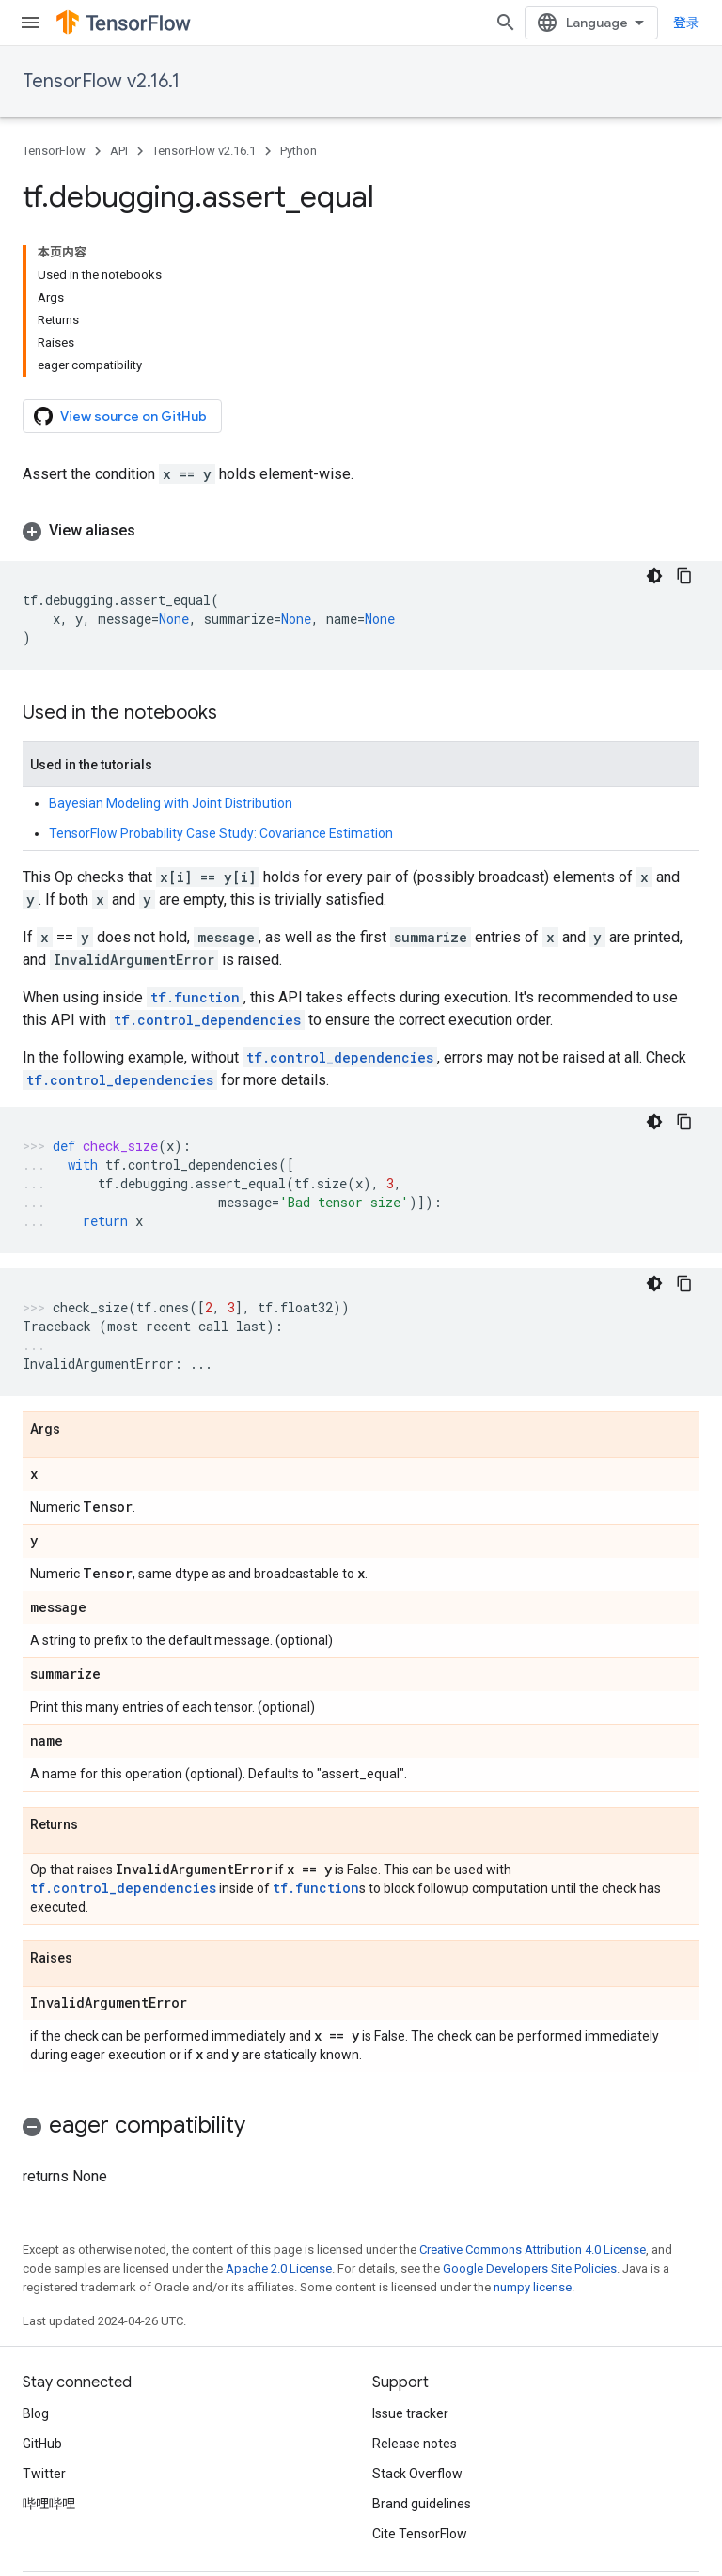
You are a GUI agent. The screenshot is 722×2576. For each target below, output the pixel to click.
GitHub (42, 2443)
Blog (36, 2413)
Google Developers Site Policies (530, 2268)
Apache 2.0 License (279, 2268)
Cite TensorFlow (419, 2533)
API (119, 151)
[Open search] (505, 22)
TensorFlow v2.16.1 (101, 81)
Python (298, 151)
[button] (361, 531)
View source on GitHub (120, 416)
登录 (686, 22)
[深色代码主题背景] (654, 576)
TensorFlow (54, 151)
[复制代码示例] (684, 576)
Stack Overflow (417, 2473)
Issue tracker (410, 2413)
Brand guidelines (421, 2503)
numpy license (533, 2287)
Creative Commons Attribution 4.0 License (532, 2249)
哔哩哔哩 (49, 2503)
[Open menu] (30, 22)
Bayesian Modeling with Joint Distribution (170, 803)
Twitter (44, 2473)
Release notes (414, 2443)
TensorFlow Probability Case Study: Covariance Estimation (221, 833)
